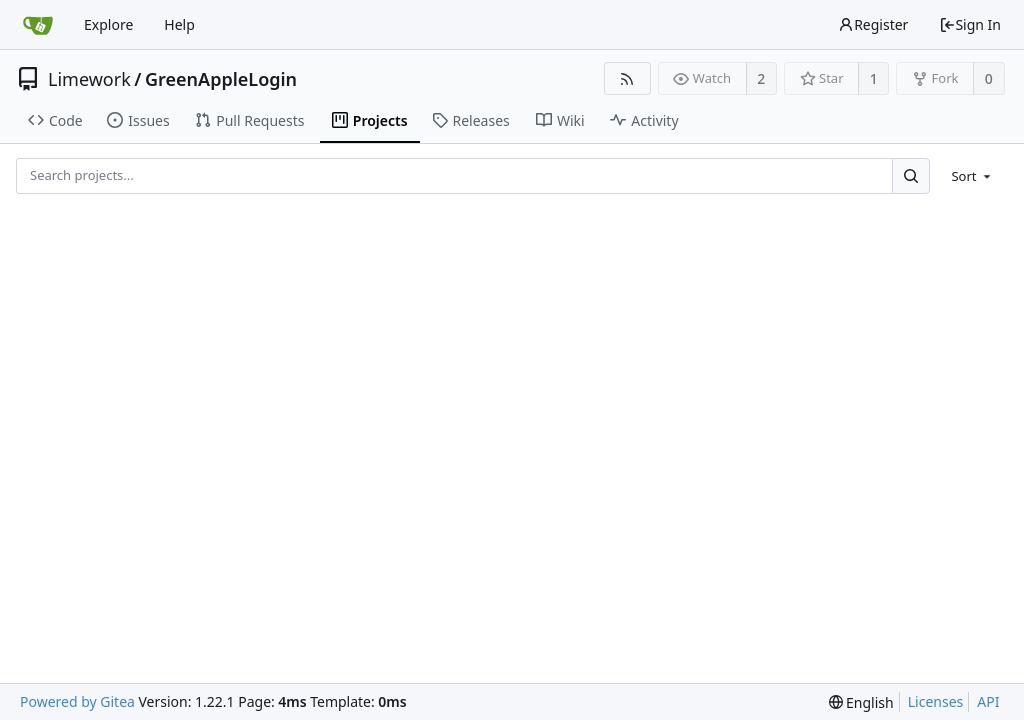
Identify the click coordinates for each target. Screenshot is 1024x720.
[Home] (38, 25)
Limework (89, 79)
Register (873, 24)
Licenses (936, 701)
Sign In (970, 24)
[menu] (972, 176)
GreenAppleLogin (221, 79)
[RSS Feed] (627, 78)
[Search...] (911, 175)
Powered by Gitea (77, 701)
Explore (108, 24)
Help (179, 24)
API (988, 701)
